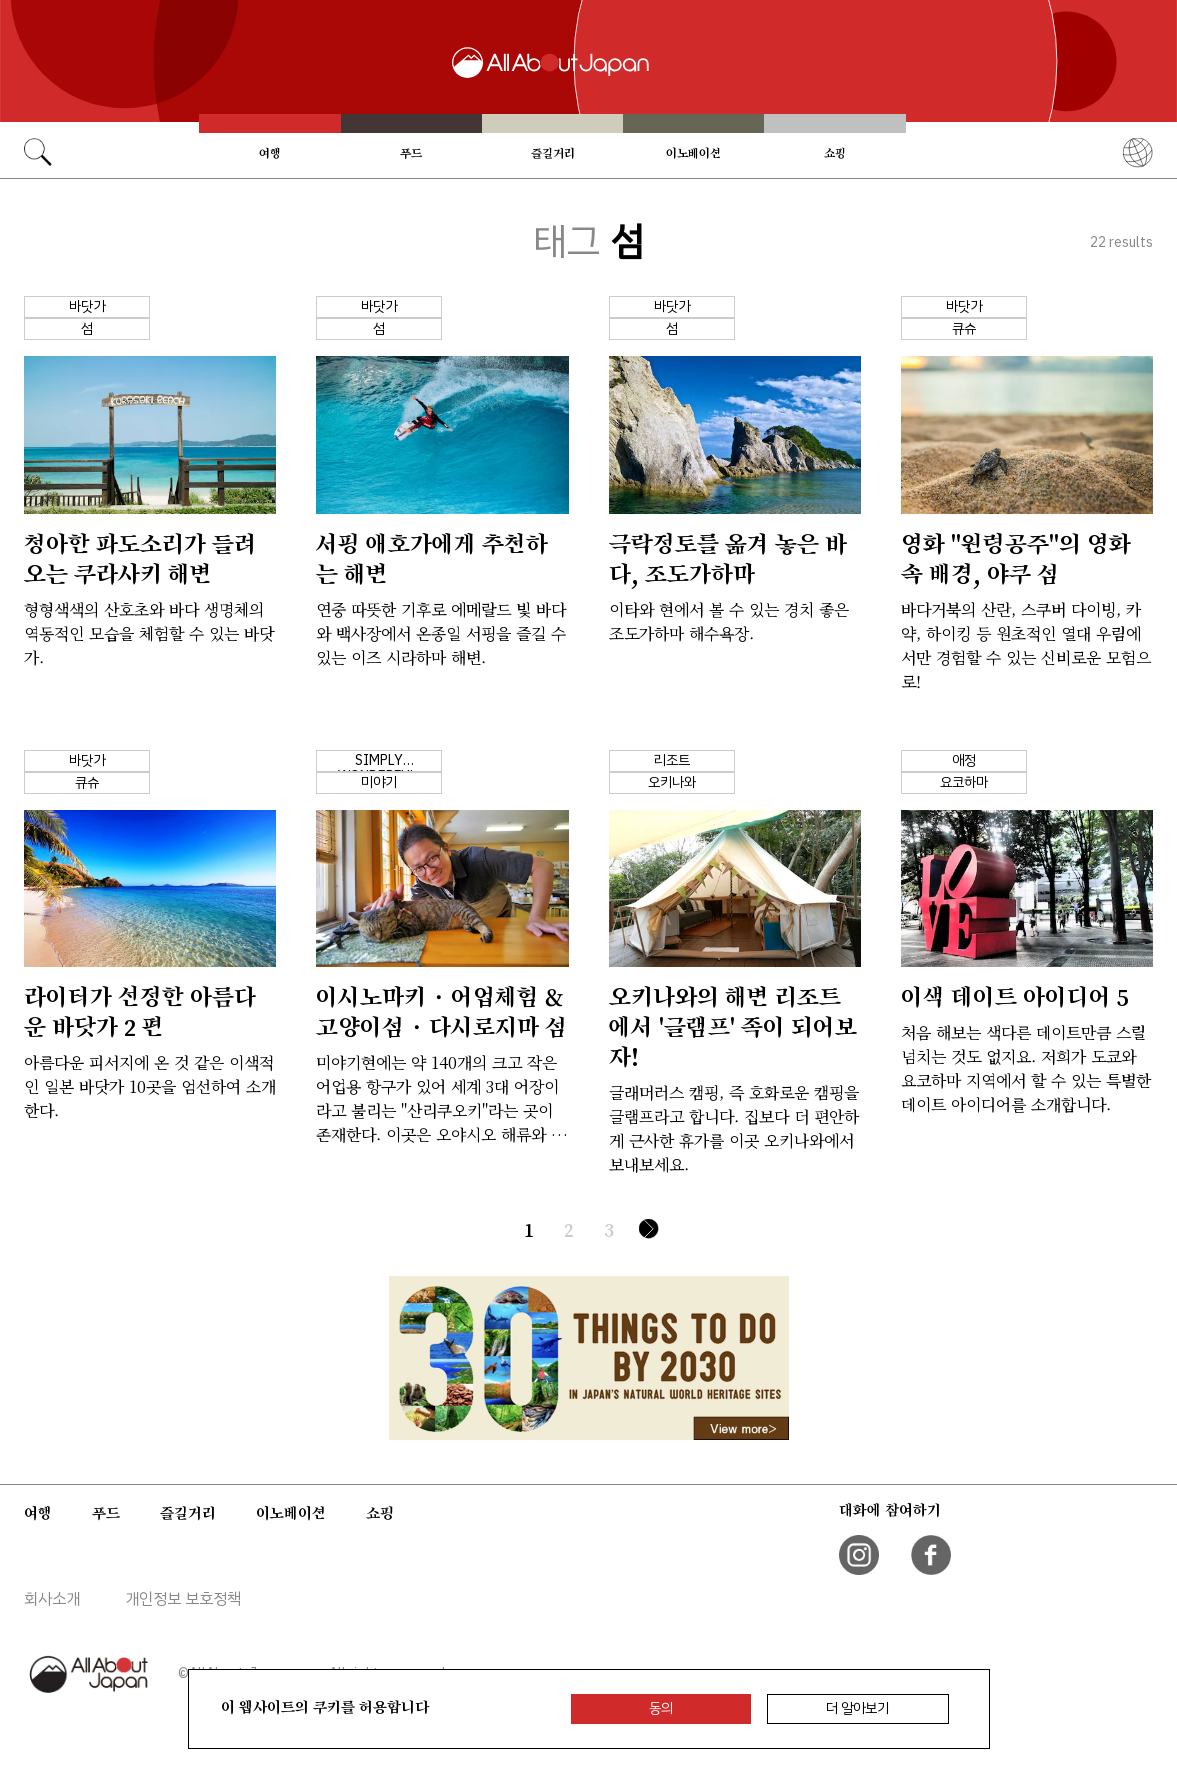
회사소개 (52, 1599)
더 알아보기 (857, 1708)
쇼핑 (835, 153)
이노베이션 (693, 153)
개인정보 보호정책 (183, 1599)
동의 (661, 1708)
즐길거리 (553, 153)
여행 (270, 153)
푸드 (411, 153)
